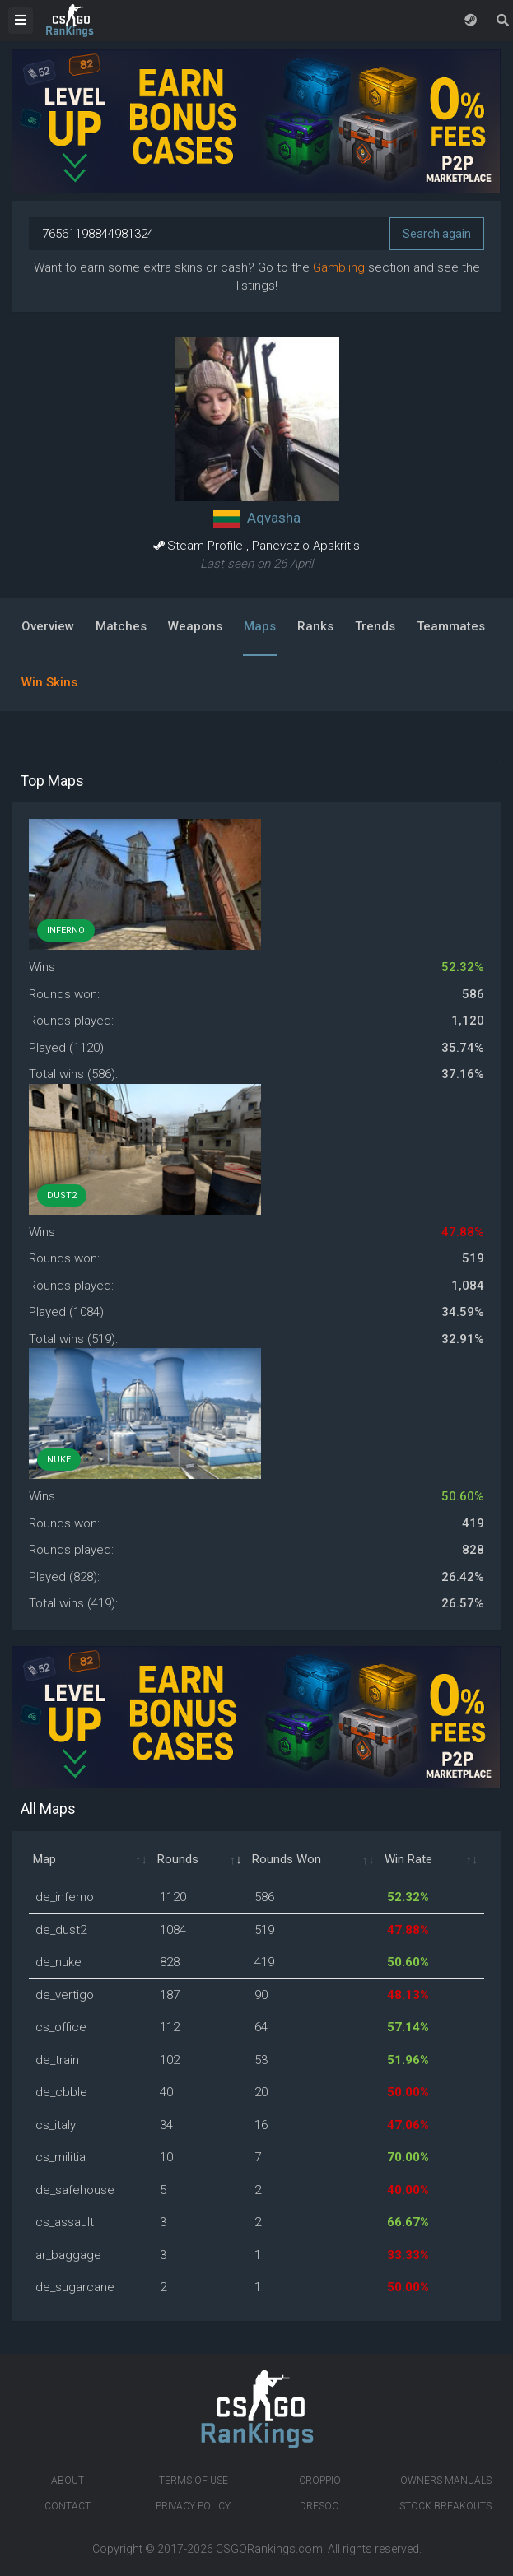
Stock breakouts (445, 2506)
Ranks (315, 626)
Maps (260, 626)
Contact (67, 2506)
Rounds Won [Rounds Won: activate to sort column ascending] (286, 1859)
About (67, 2480)
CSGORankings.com (269, 2548)
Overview (47, 626)
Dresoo (319, 2506)
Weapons (195, 626)
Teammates (451, 626)
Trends (375, 626)
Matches (121, 626)
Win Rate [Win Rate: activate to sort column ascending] (408, 1859)
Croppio (320, 2480)
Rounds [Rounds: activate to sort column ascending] (177, 1859)
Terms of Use (193, 2480)
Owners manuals (446, 2480)
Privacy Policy (193, 2506)
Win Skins (49, 682)
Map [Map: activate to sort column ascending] (44, 1859)
